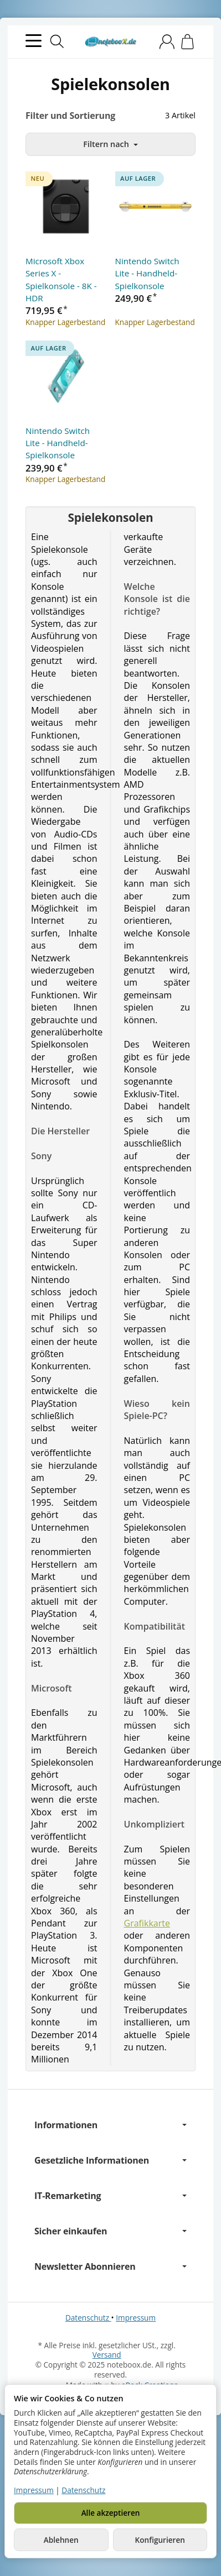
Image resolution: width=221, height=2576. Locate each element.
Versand (106, 2354)
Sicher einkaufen (110, 2231)
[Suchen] (57, 41)
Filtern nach (110, 144)
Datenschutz (88, 2317)
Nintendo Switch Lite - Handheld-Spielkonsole (147, 273)
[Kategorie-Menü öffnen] (33, 41)
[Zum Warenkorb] (187, 42)
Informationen (110, 2125)
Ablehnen (61, 2540)
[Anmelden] (167, 42)
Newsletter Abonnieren (110, 2266)
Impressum (136, 2317)
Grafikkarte (147, 1923)
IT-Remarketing (110, 2195)
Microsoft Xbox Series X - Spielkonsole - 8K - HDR (61, 279)
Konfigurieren (160, 2540)
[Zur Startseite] (110, 42)
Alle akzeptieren (110, 2512)
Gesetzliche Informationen (110, 2160)
